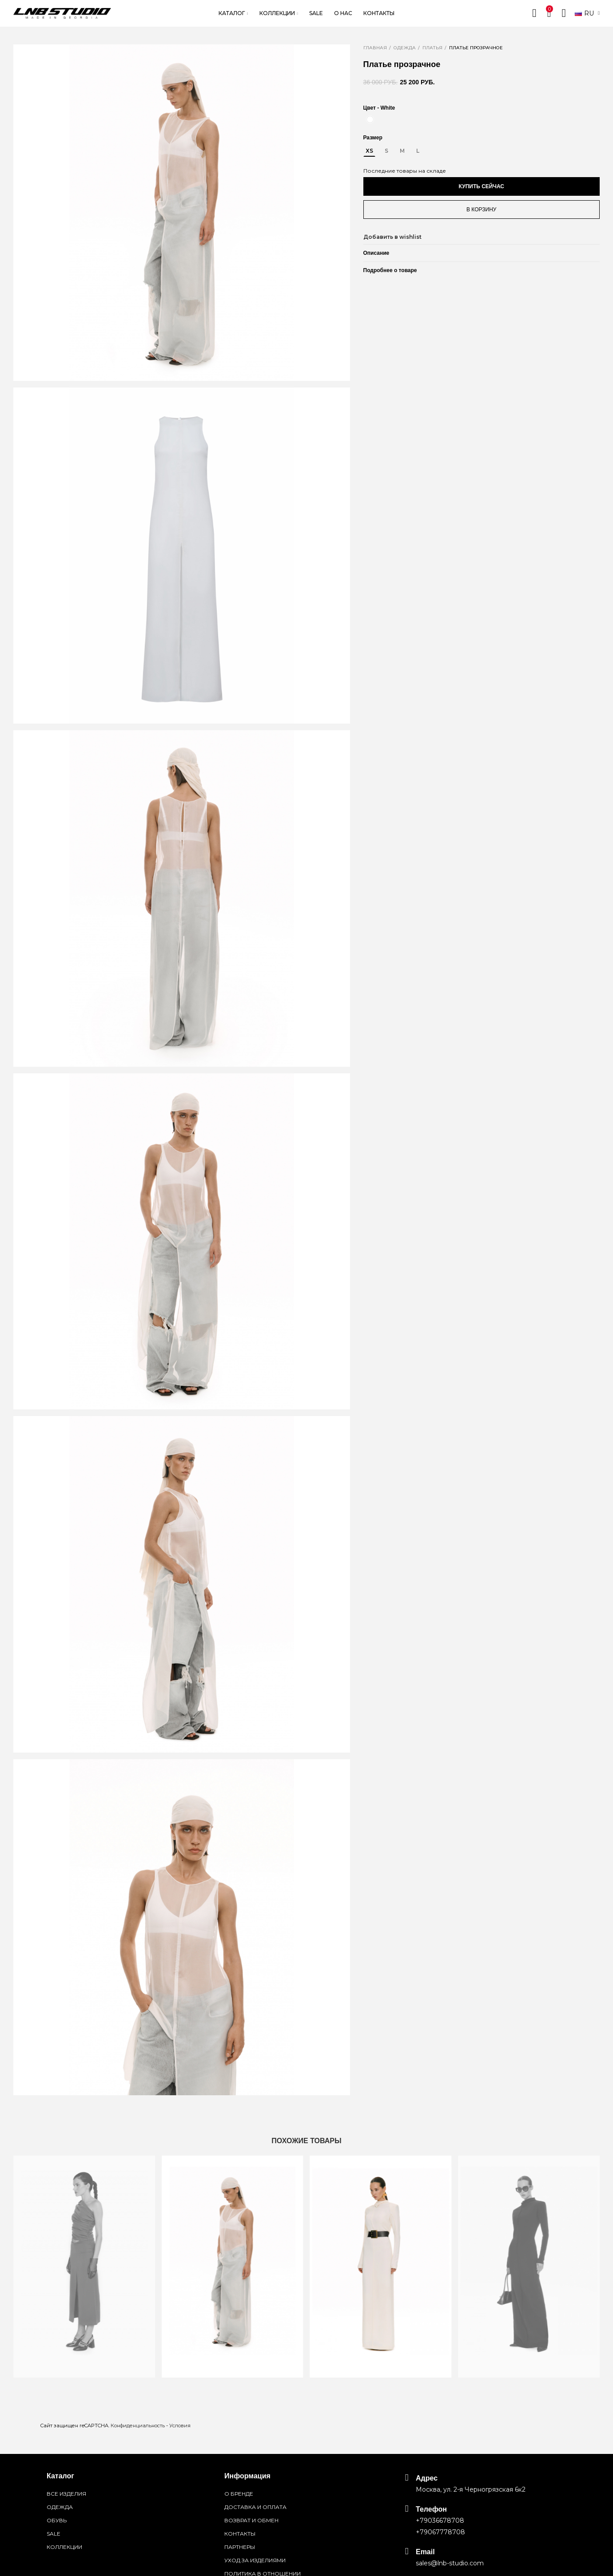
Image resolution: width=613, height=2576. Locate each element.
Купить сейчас (481, 186)
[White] (370, 119)
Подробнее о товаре (390, 270)
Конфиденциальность (138, 2425)
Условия (180, 2425)
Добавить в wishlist (392, 236)
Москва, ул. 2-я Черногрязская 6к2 (470, 2489)
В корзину (481, 209)
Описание (376, 253)
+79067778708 (440, 2532)
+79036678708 (440, 2521)
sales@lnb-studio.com (450, 2563)
